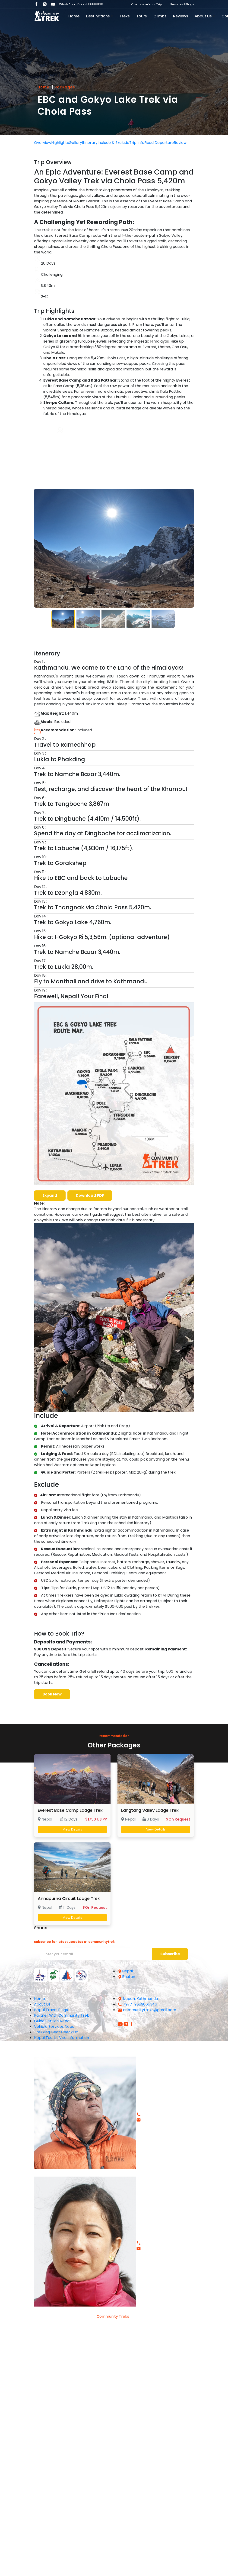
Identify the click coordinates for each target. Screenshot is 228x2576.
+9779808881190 (89, 4)
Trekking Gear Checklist (56, 2032)
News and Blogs (182, 4)
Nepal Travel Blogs (51, 2009)
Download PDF (90, 1195)
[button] (14, 539)
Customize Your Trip (146, 4)
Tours (141, 16)
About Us (203, 16)
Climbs (160, 16)
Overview (42, 142)
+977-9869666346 (158, 2114)
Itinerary (90, 142)
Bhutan (128, 1976)
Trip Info (136, 142)
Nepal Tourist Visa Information (61, 2037)
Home (73, 16)
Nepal (127, 1971)
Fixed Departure (159, 142)
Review (180, 142)
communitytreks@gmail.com (149, 2009)
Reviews (180, 16)
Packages (64, 87)
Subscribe (170, 1954)
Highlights (60, 142)
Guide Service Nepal (52, 2021)
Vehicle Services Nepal (54, 2026)
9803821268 (151, 2242)
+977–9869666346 (140, 2004)
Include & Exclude (113, 142)
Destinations (98, 16)
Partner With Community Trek (61, 2015)
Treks (125, 16)
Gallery (75, 142)
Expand (49, 1195)
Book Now (52, 1694)
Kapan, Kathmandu (140, 1998)
